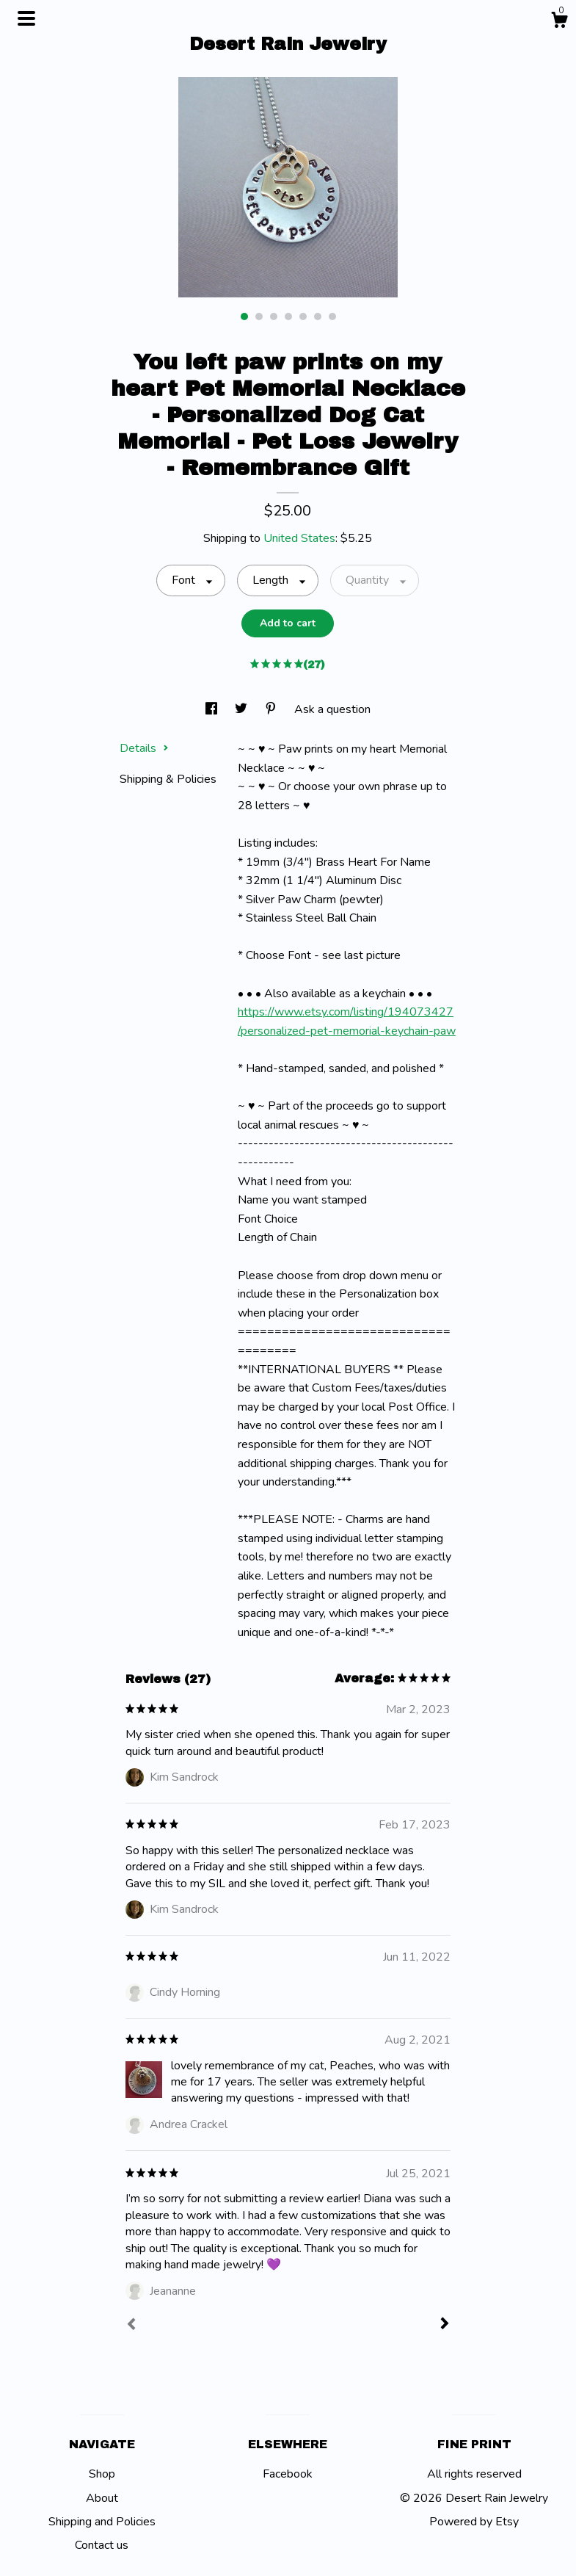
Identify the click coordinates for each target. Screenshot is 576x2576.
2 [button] (259, 316)
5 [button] (303, 316)
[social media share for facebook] (212, 709)
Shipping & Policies (168, 779)
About (102, 2498)
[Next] (445, 2325)
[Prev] (131, 2326)
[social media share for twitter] (242, 709)
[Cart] (559, 22)
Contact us (101, 2545)
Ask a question (332, 709)
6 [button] (317, 316)
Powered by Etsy (474, 2522)
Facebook (288, 2474)
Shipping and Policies (102, 2522)
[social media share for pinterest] (272, 709)
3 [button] (273, 316)
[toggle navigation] (26, 18)
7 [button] (332, 316)
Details (144, 748)
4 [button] (288, 316)
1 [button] (244, 316)
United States (299, 538)
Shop (102, 2474)
